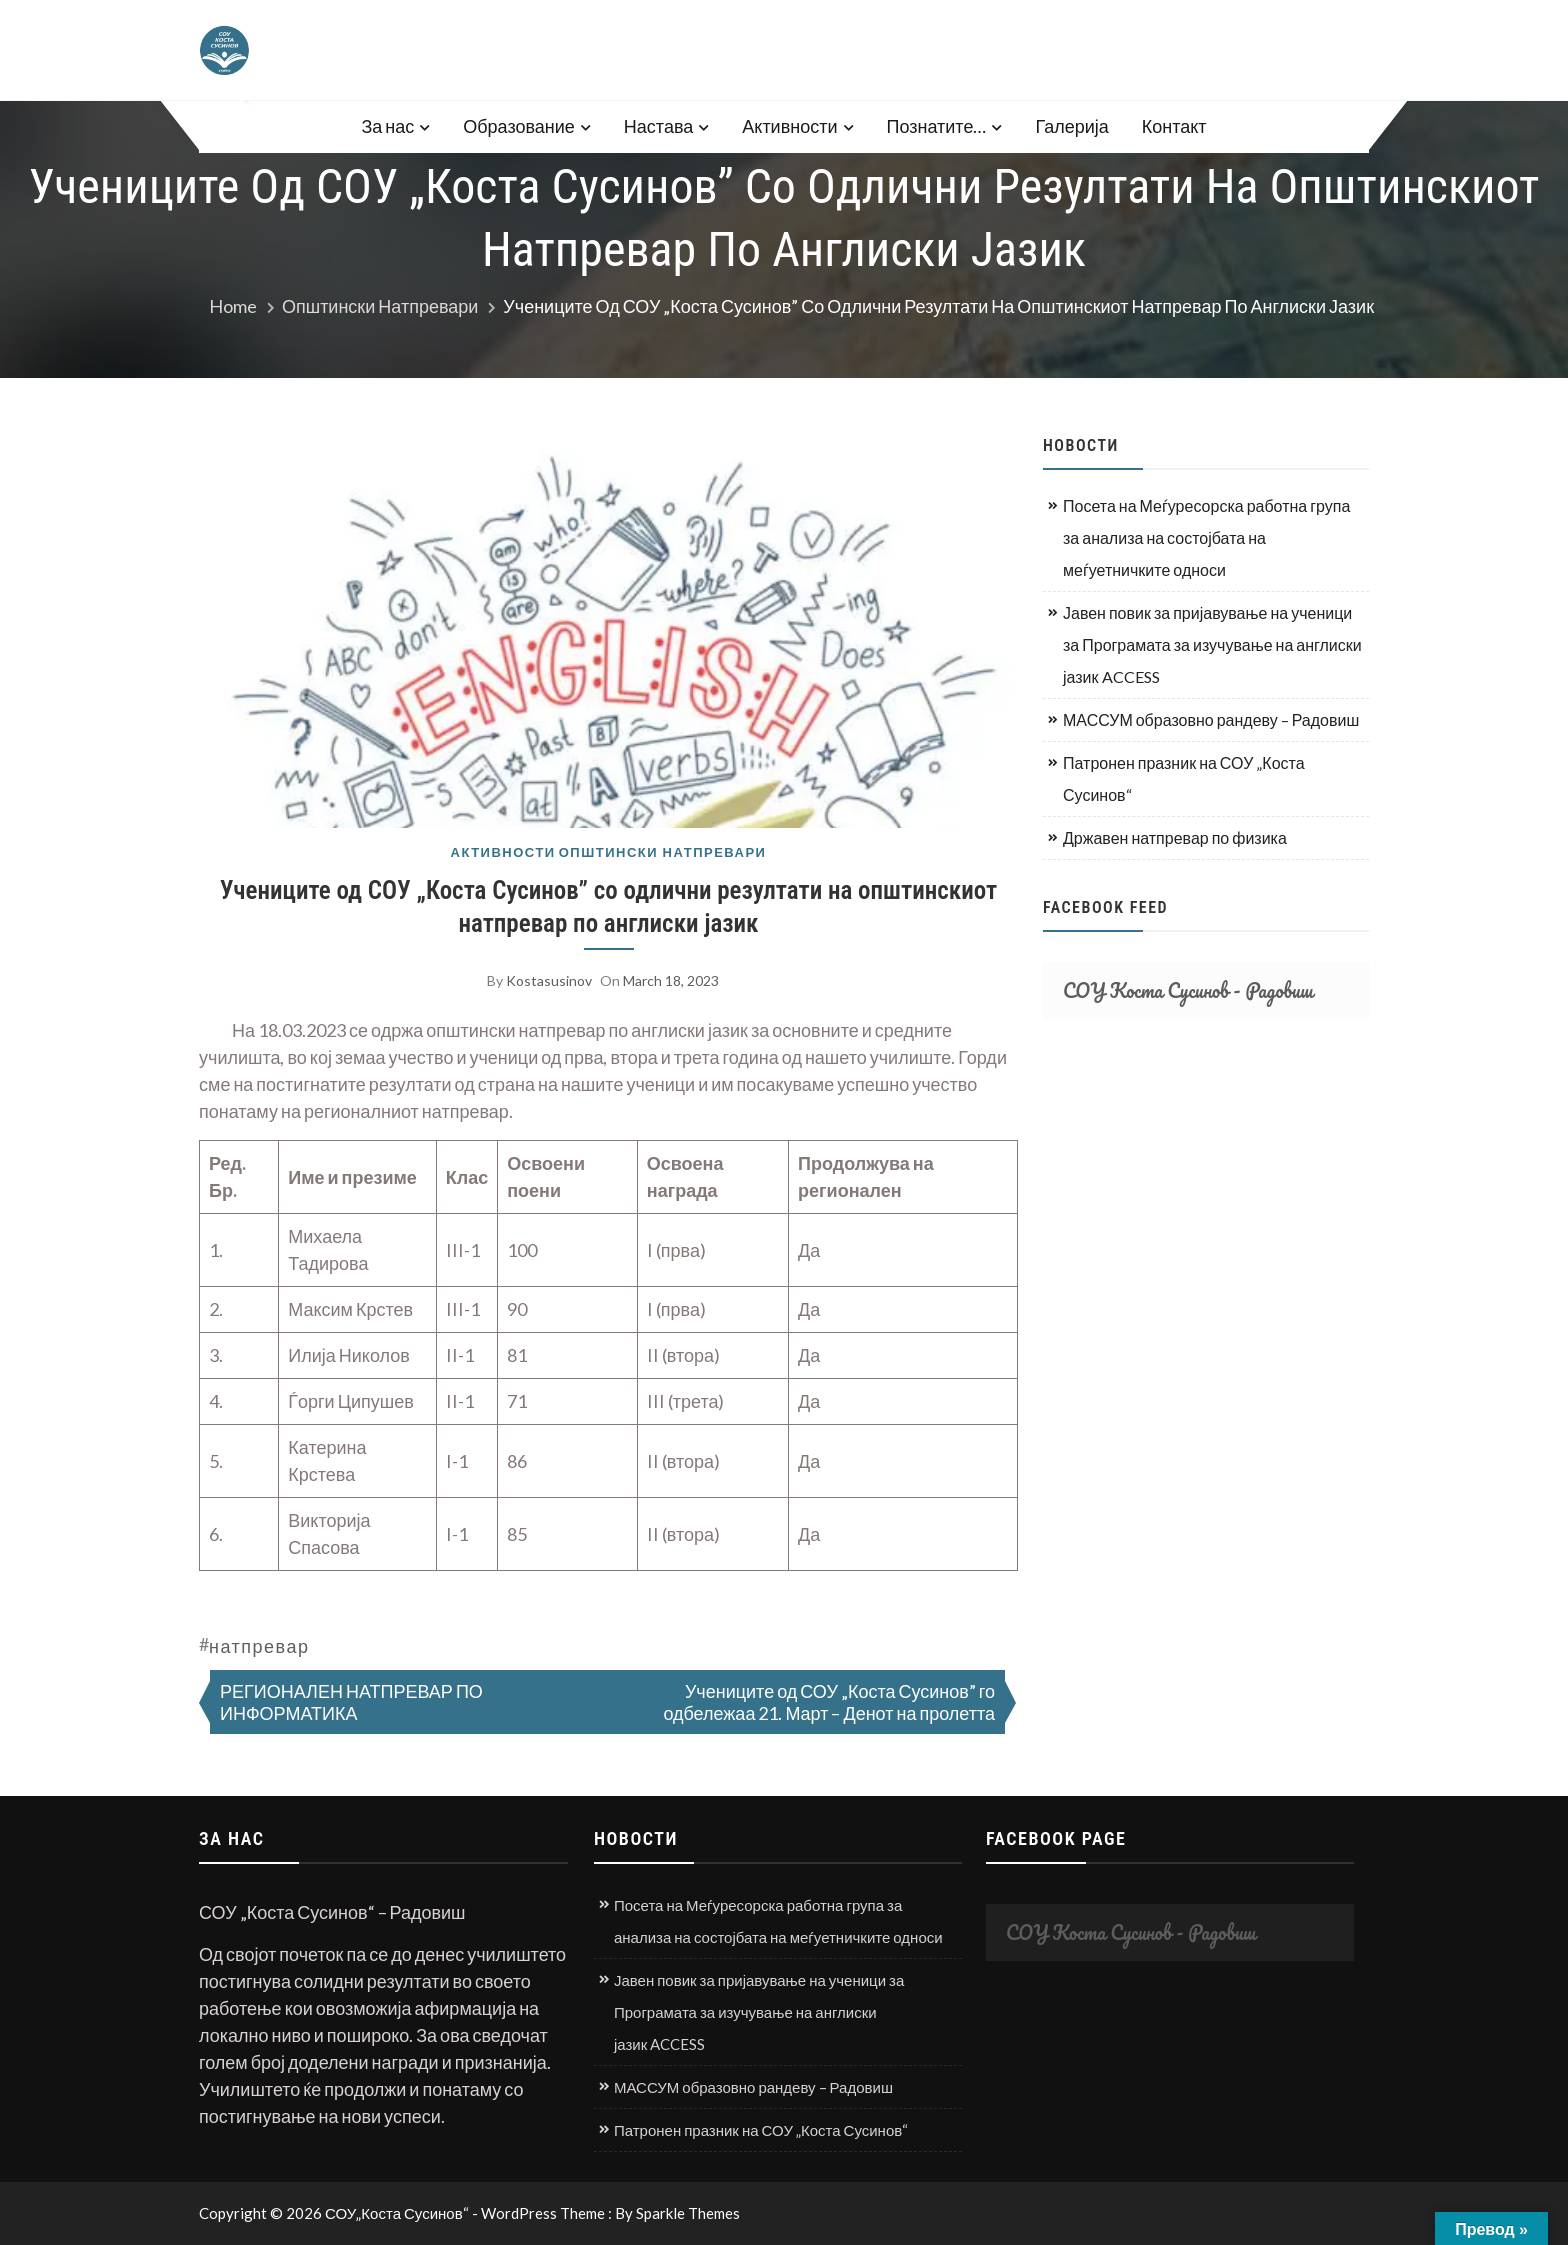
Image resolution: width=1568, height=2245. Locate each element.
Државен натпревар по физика (1175, 837)
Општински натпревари (663, 852)
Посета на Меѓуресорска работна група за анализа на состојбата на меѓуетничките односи (1206, 537)
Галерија (1071, 126)
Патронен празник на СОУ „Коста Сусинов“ (1184, 778)
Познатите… (937, 126)
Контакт (1174, 126)
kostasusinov (549, 980)
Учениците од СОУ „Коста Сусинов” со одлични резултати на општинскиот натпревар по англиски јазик (608, 907)
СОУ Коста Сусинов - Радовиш (1188, 990)
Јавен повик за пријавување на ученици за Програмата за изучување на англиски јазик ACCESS (1212, 644)
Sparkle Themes (688, 2213)
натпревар (259, 1646)
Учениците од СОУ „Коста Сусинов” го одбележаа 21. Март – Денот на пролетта (829, 1702)
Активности (789, 126)
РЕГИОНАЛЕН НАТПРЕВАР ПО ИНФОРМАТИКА (351, 1702)
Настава (658, 126)
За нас (387, 126)
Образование (519, 126)
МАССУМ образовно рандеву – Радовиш (1211, 719)
